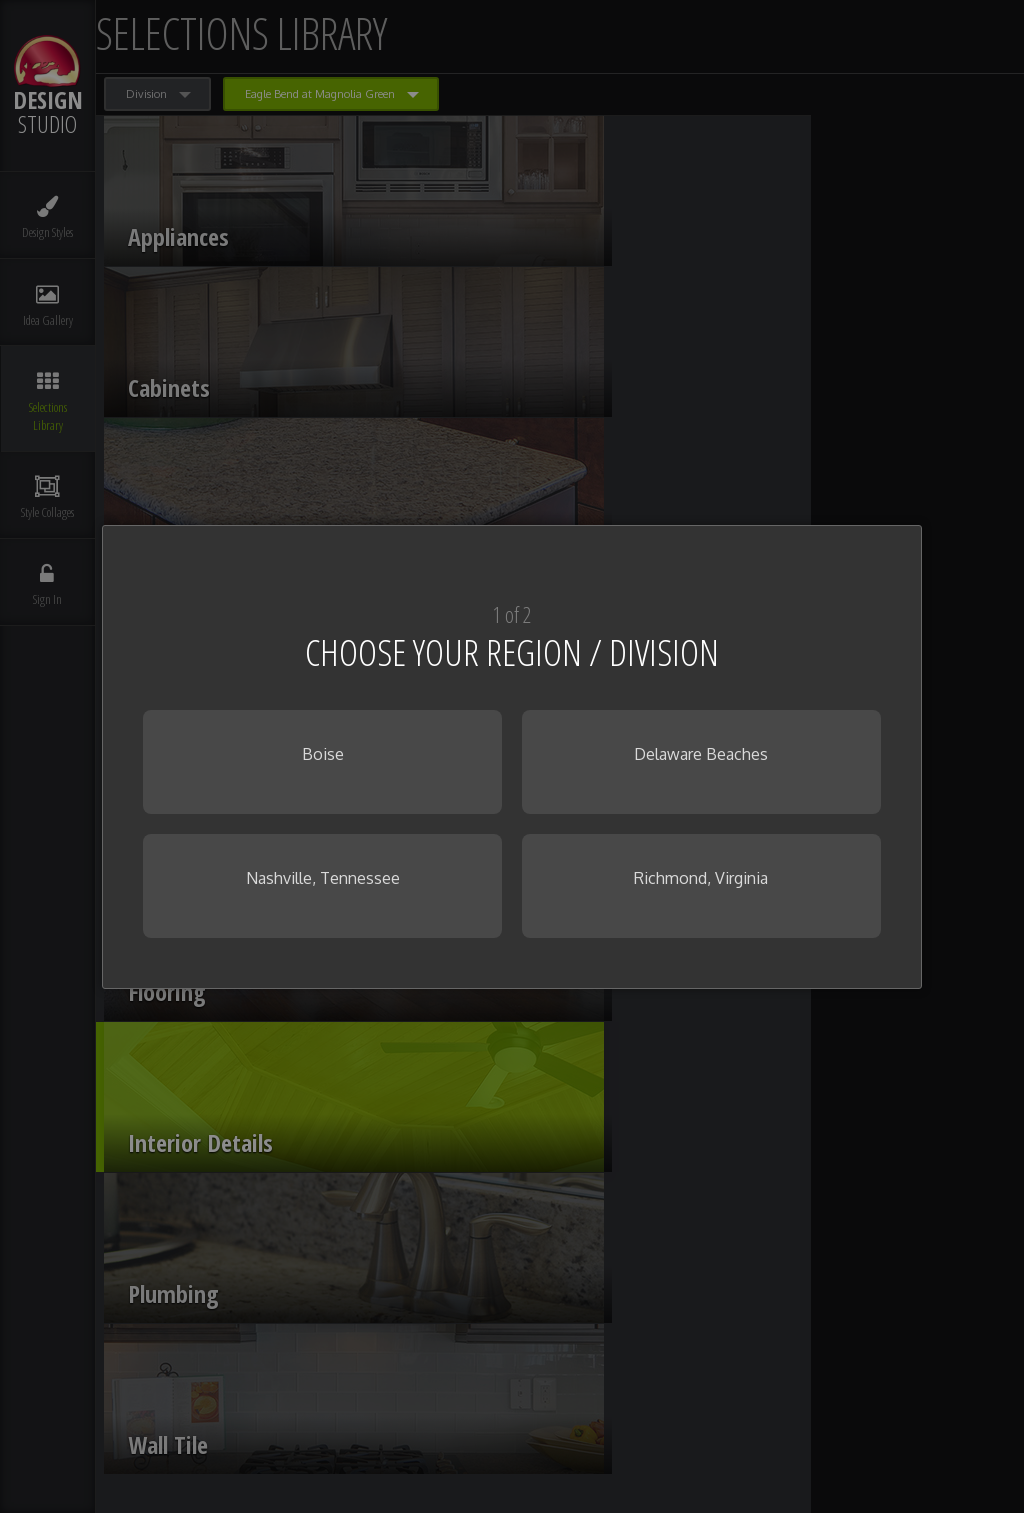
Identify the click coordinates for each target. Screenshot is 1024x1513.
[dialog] (511, 757)
